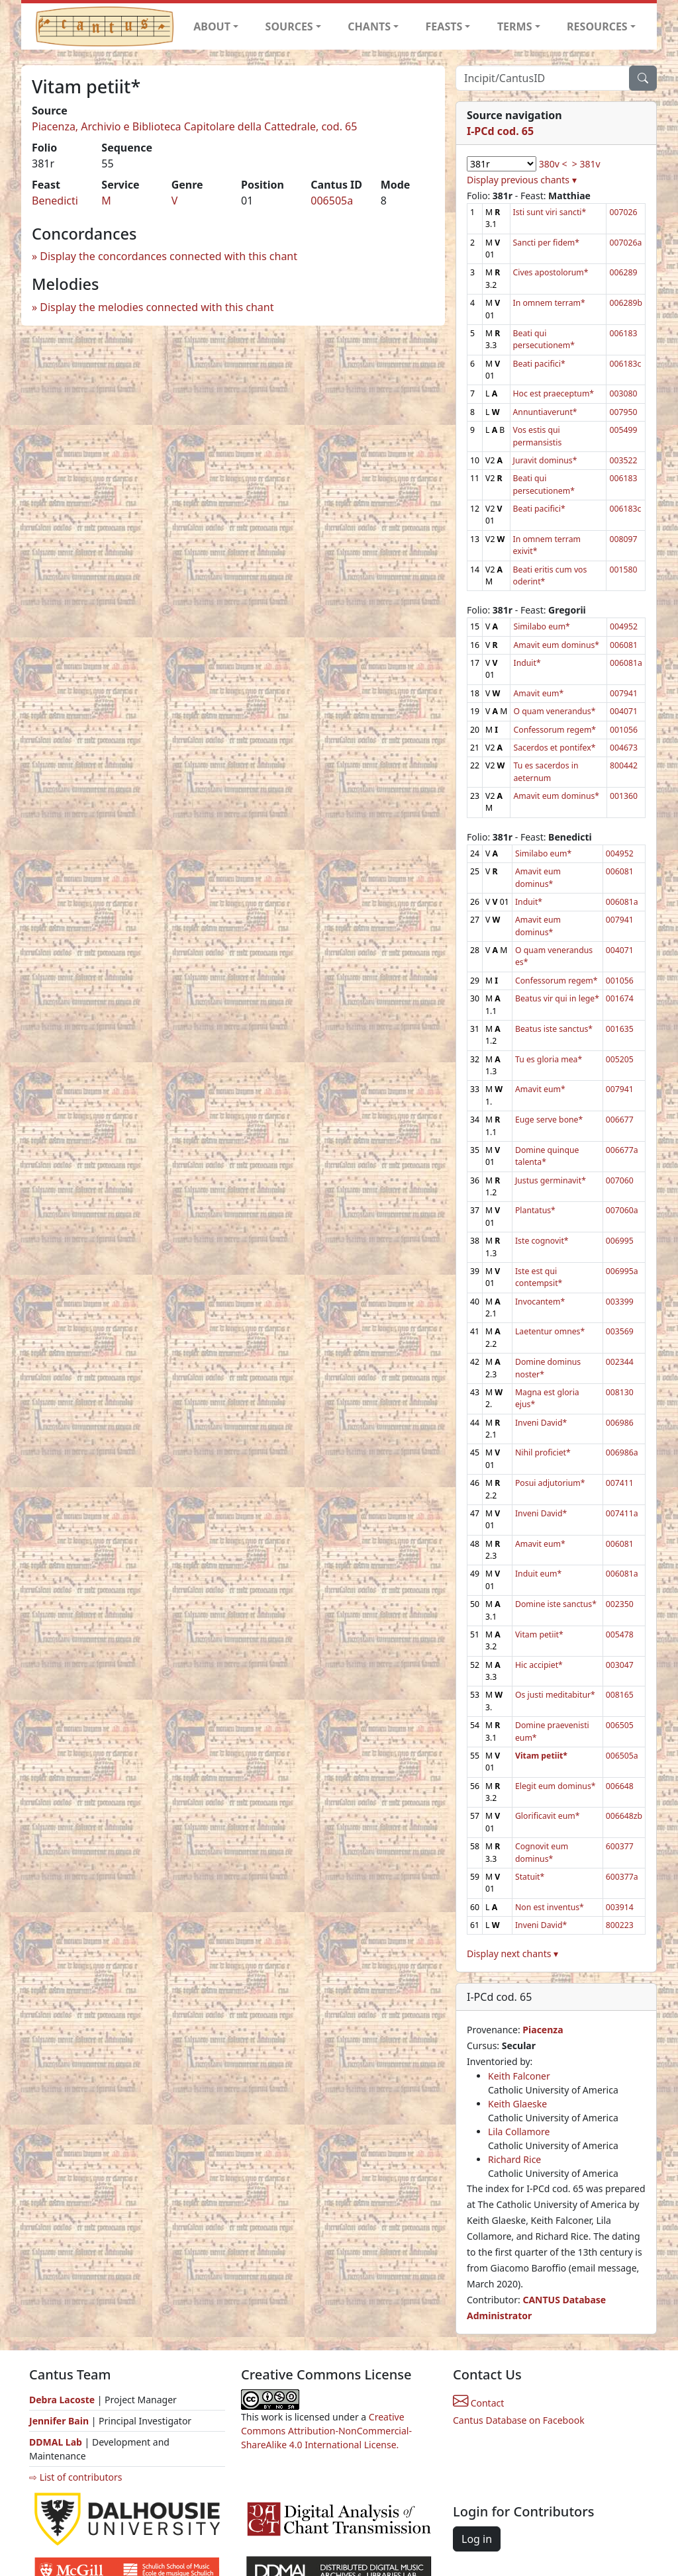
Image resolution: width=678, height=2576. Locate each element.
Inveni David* (541, 1422)
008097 (623, 539)
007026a (625, 242)
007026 (623, 212)
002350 (620, 1604)
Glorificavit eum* (547, 1815)
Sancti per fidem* (546, 242)
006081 (624, 645)
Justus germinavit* (550, 1180)
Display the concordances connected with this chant (168, 256)
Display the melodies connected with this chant (156, 307)
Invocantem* (540, 1301)
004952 (624, 626)
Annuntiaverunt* (545, 412)
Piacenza (542, 2029)
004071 (624, 711)
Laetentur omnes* (550, 1331)
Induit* (526, 662)
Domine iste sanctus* (556, 1604)
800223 (620, 1925)
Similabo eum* (541, 626)
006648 (620, 1786)
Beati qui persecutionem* (544, 339)
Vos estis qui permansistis (537, 435)
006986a (622, 1452)
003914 (620, 1907)
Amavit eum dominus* (556, 645)
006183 (623, 333)
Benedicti (55, 200)
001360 (624, 796)
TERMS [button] (514, 26)
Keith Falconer (519, 2076)
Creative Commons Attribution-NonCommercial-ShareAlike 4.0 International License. (326, 2431)
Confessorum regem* (554, 729)
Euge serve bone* (549, 1119)
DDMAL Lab (55, 2442)
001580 (623, 569)
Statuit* (529, 1876)
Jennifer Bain (60, 2421)
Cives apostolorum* (551, 272)
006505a (332, 200)
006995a (622, 1271)
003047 (620, 1665)
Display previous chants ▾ (522, 179)
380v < (553, 164)
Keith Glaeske (517, 2103)
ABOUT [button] (211, 26)
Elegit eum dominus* (555, 1786)
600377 (620, 1846)
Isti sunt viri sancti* (550, 212)
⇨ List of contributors (75, 2477)
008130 (620, 1392)
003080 (623, 393)
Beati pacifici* (539, 363)
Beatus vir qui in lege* (557, 998)
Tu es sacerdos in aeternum (545, 771)
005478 (620, 1634)
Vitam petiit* (539, 1634)
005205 (620, 1059)
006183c (625, 363)
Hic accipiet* (539, 1665)
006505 (620, 1725)
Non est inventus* (549, 1907)
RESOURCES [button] (597, 26)
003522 (623, 460)
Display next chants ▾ (512, 1953)
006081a (626, 662)
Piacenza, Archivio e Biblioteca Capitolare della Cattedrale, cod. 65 (194, 126)
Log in (476, 2539)
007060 (620, 1180)
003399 (620, 1301)
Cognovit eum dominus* (541, 1852)
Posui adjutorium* (550, 1483)
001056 (624, 729)
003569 (620, 1331)
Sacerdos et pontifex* (554, 747)
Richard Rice (514, 2159)
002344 (620, 1361)
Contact (478, 2403)
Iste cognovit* (542, 1240)
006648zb (624, 1815)
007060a (622, 1210)
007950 (623, 412)
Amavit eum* (538, 693)
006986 (620, 1422)
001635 (620, 1029)
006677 (620, 1119)
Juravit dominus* (545, 460)
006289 (623, 272)
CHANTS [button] (369, 26)
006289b (625, 302)
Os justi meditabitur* (555, 1694)
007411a (622, 1513)
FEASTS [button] (444, 26)
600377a (622, 1876)
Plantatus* (535, 1210)
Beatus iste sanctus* (554, 1029)
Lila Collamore (519, 2131)
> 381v (586, 164)
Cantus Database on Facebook (519, 2420)
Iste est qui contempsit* (538, 1277)
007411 (620, 1483)
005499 (623, 430)
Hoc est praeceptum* (554, 393)
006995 (620, 1240)
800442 (624, 765)
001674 (620, 998)
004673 (624, 747)
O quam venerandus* (554, 711)
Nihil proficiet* (543, 1452)
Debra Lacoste (62, 2399)
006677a (622, 1150)
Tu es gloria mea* (548, 1059)
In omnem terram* (549, 302)
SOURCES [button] (289, 26)
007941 (624, 693)
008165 (620, 1694)
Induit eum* (538, 1573)
